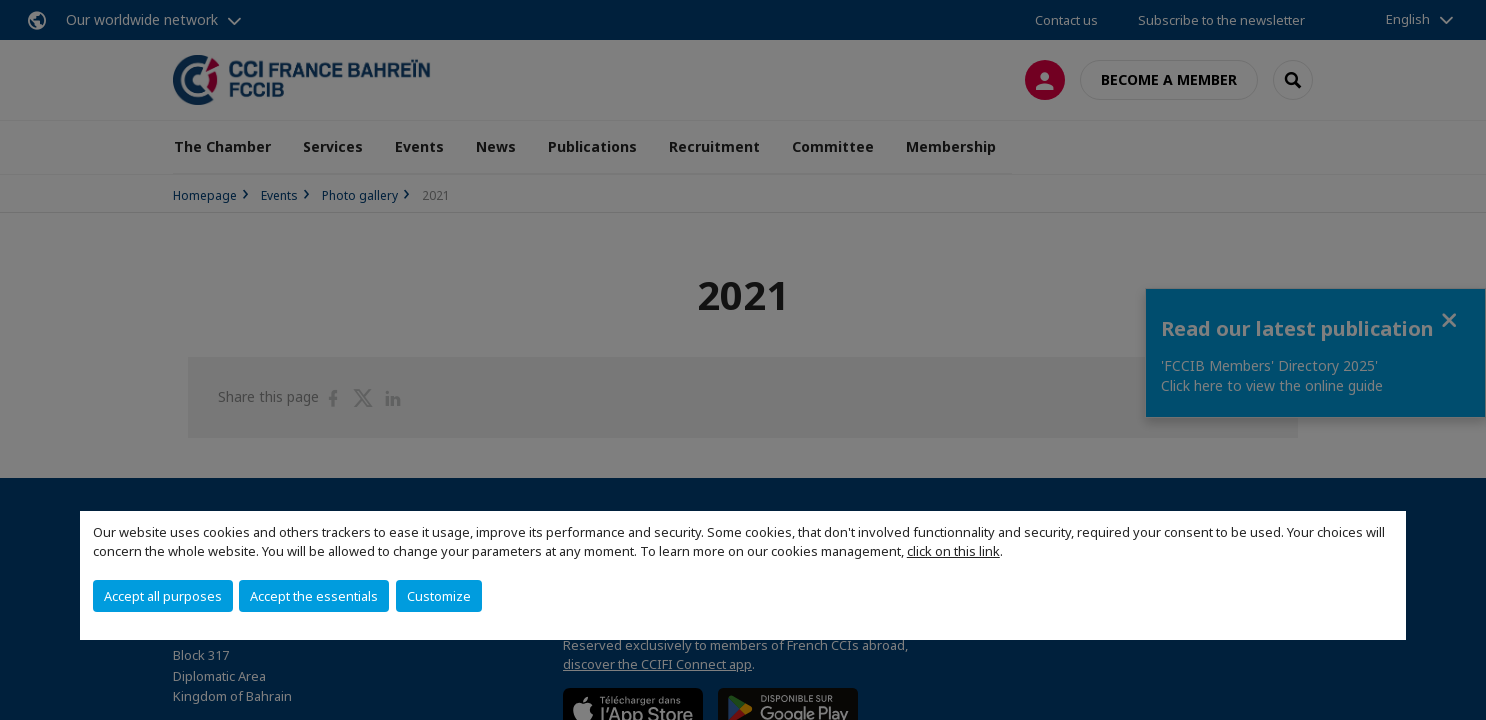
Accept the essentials (314, 596)
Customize (439, 596)
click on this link (953, 551)
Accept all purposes (163, 596)
